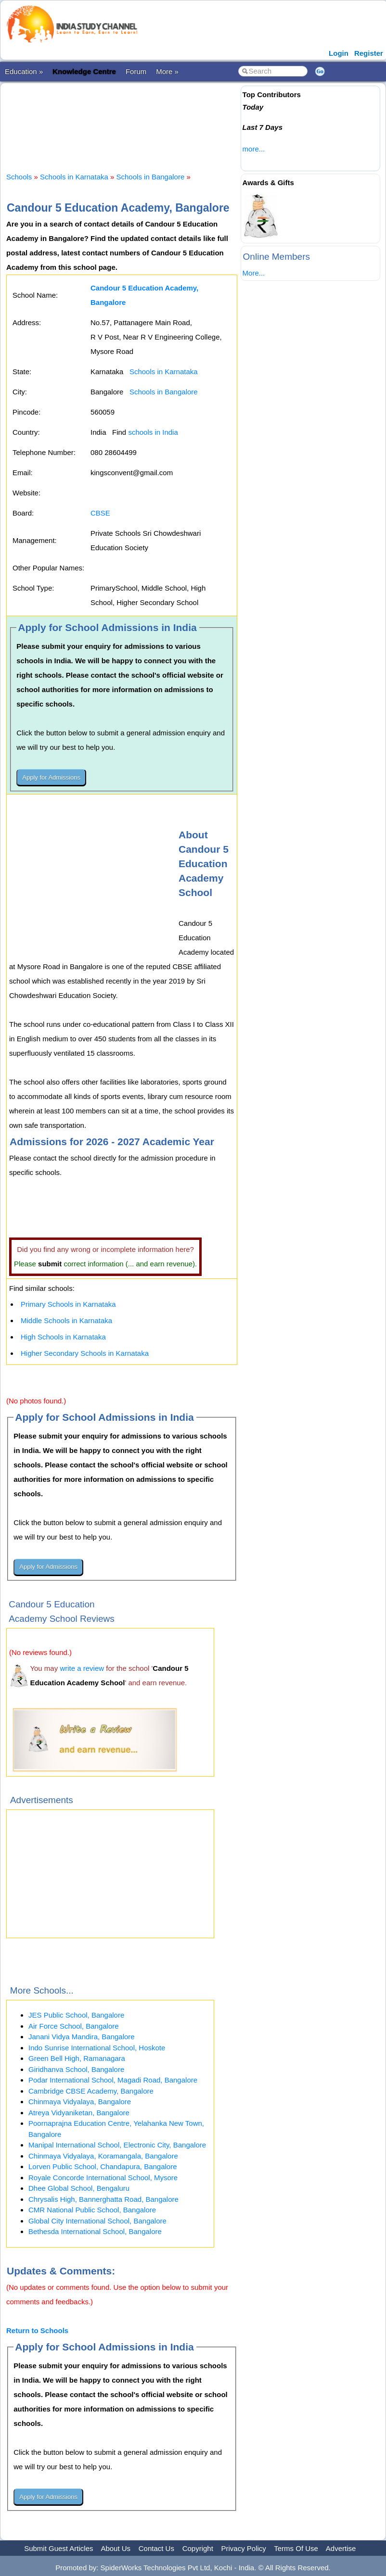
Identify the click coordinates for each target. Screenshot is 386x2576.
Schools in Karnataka (74, 177)
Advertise (341, 2548)
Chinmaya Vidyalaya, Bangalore (79, 2101)
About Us (115, 2548)
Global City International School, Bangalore (97, 2221)
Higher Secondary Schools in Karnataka (85, 1353)
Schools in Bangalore (150, 177)
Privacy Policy (243, 2548)
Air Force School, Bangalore (73, 2026)
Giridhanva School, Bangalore (76, 2069)
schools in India (153, 432)
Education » (24, 71)
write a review (82, 1668)
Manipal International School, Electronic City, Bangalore (117, 2145)
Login (338, 53)
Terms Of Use (296, 2548)
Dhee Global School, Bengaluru (78, 2188)
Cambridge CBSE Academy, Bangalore (91, 2091)
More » (167, 71)
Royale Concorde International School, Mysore (103, 2177)
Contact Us (156, 2548)
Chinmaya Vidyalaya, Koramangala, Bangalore (103, 2156)
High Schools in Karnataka (63, 1337)
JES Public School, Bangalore (76, 2015)
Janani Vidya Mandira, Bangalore (81, 2037)
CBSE (100, 513)
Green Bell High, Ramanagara (76, 2058)
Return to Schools (37, 2330)
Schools (19, 177)
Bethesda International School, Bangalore (95, 2231)
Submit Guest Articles (58, 2548)
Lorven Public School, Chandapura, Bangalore (102, 2166)
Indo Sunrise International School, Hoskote (96, 2048)
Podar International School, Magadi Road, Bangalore (112, 2080)
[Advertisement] (181, 119)
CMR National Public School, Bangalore (92, 2210)
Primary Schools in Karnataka (68, 1304)
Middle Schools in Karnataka (66, 1320)
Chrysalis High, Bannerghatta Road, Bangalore (103, 2199)
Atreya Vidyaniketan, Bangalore (78, 2113)
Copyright (197, 2548)
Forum (136, 71)
